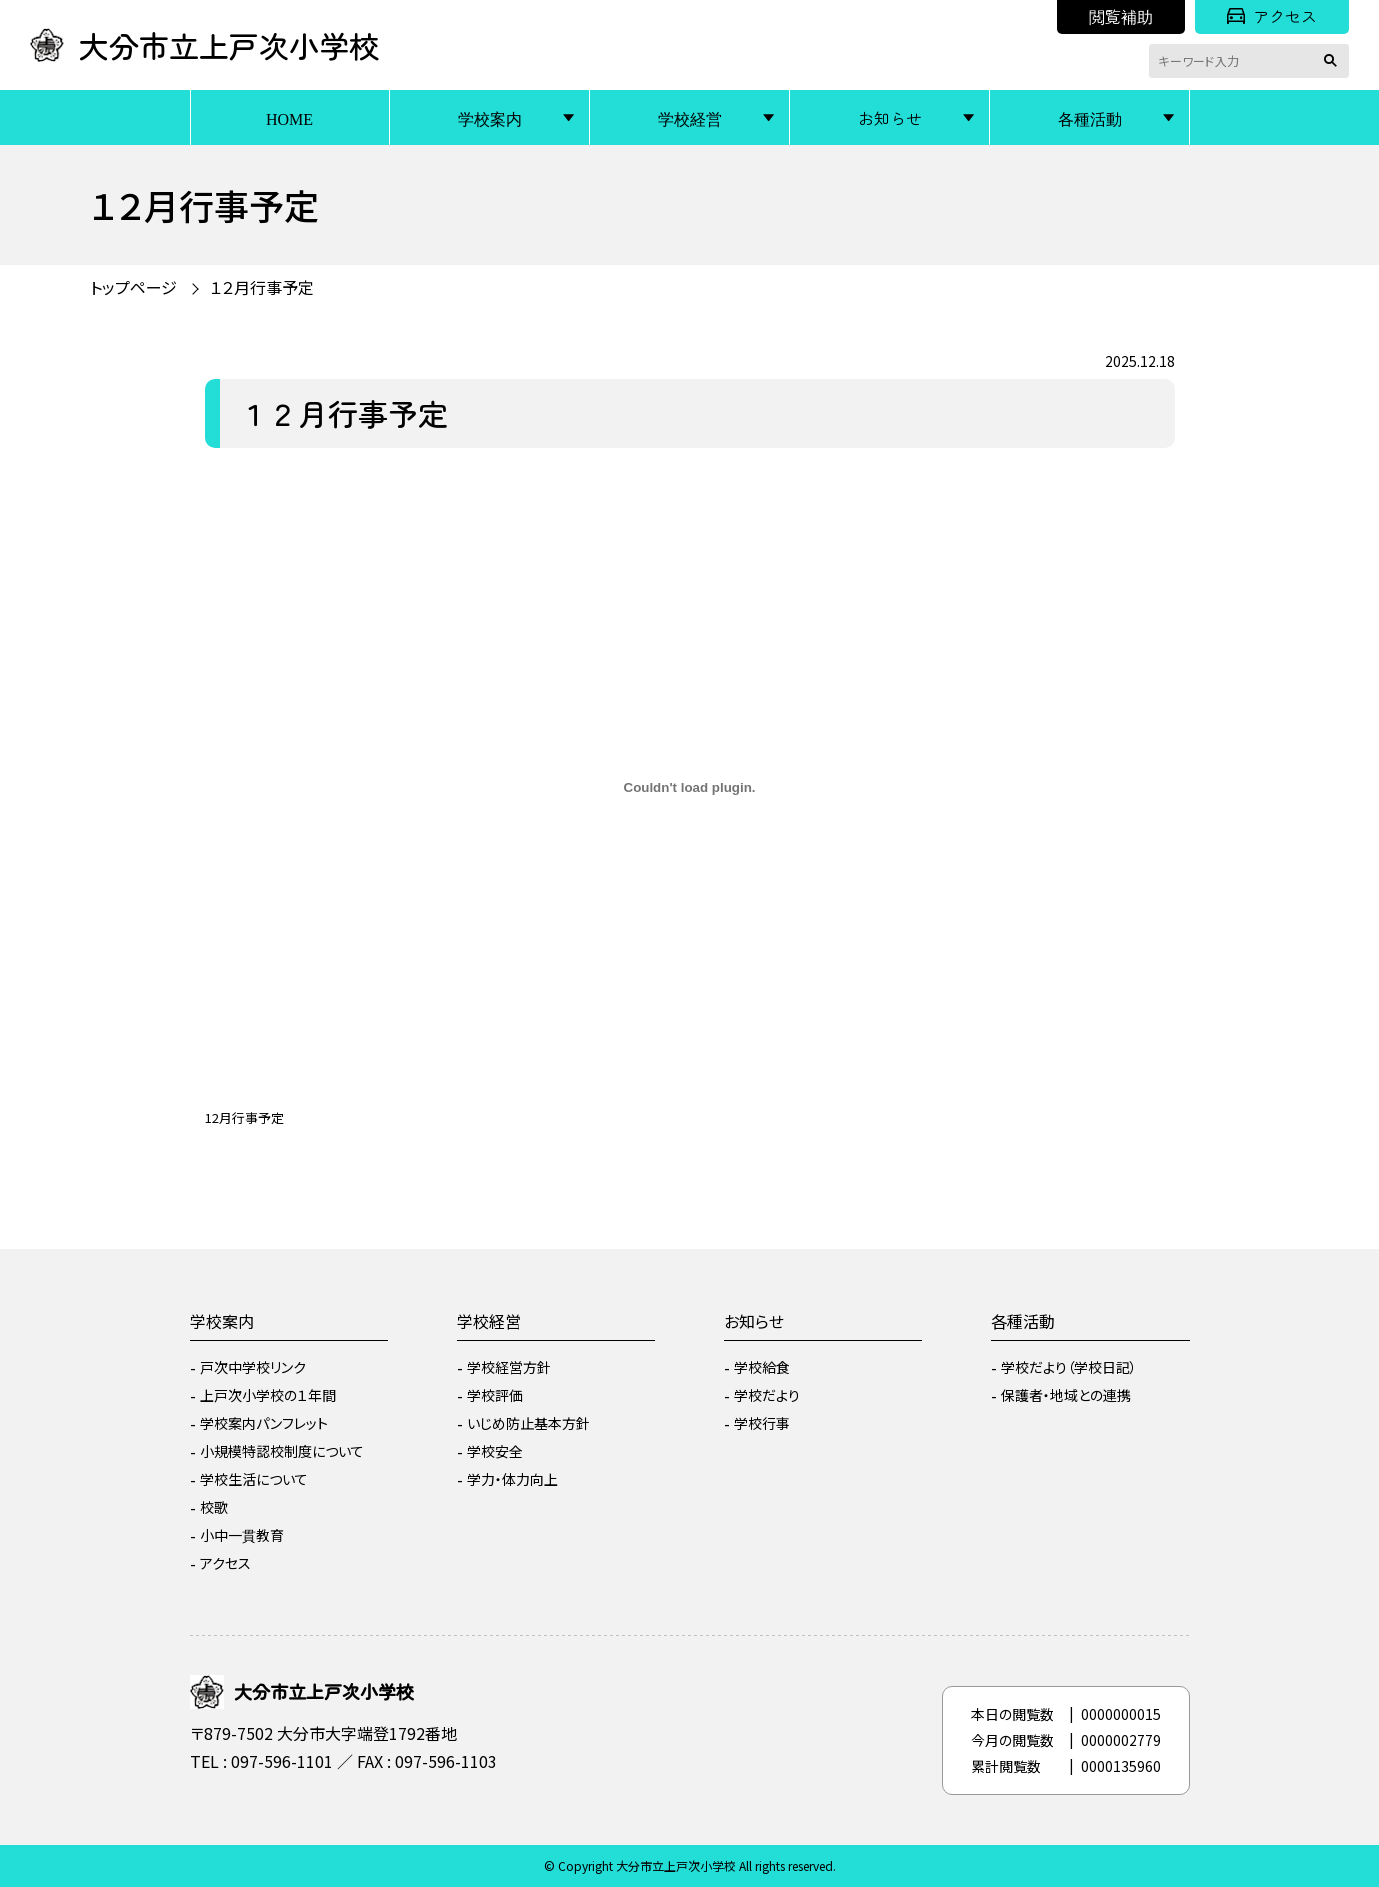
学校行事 (762, 1423)
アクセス (1272, 16)
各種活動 (1090, 118)
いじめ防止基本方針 (528, 1423)
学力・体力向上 (512, 1479)
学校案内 (490, 118)
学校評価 (495, 1395)
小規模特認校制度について (282, 1451)
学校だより (767, 1395)
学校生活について (254, 1479)
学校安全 (495, 1451)
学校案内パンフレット (264, 1423)
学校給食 (762, 1367)
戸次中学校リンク (253, 1367)
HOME (289, 118)
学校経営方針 (509, 1367)
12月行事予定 (244, 1117)
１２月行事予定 (262, 287)
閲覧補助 (1121, 16)
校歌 (214, 1507)
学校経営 (690, 118)
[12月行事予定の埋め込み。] (690, 788)
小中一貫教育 (242, 1535)
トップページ (133, 287)
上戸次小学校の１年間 (268, 1395)
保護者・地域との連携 (1066, 1395)
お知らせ (890, 118)
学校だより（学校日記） (1069, 1367)
